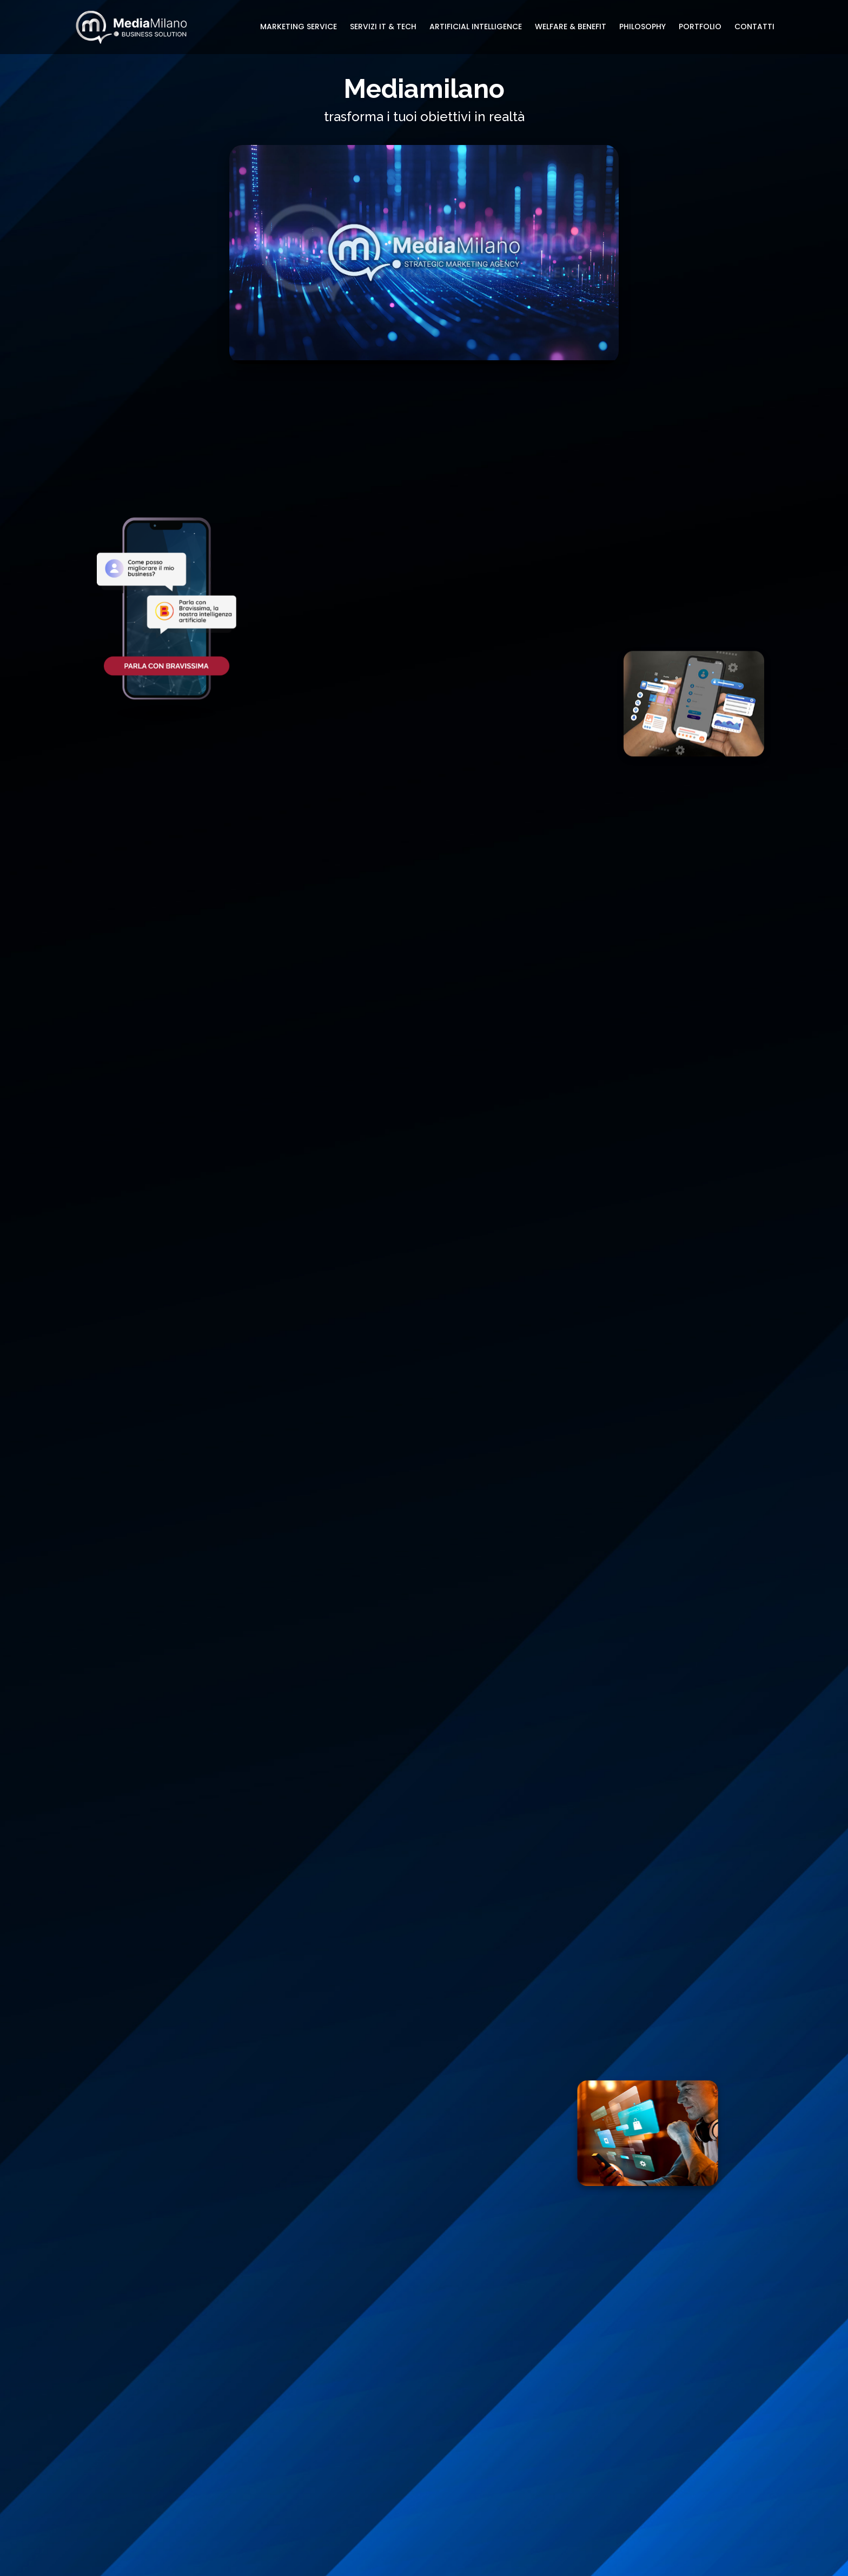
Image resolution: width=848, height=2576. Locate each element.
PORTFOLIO (700, 26)
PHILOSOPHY (642, 26)
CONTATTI (754, 26)
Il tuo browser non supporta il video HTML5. (424, 252)
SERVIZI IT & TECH (383, 26)
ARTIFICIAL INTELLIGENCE (475, 26)
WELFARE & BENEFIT (570, 26)
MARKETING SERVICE (298, 26)
